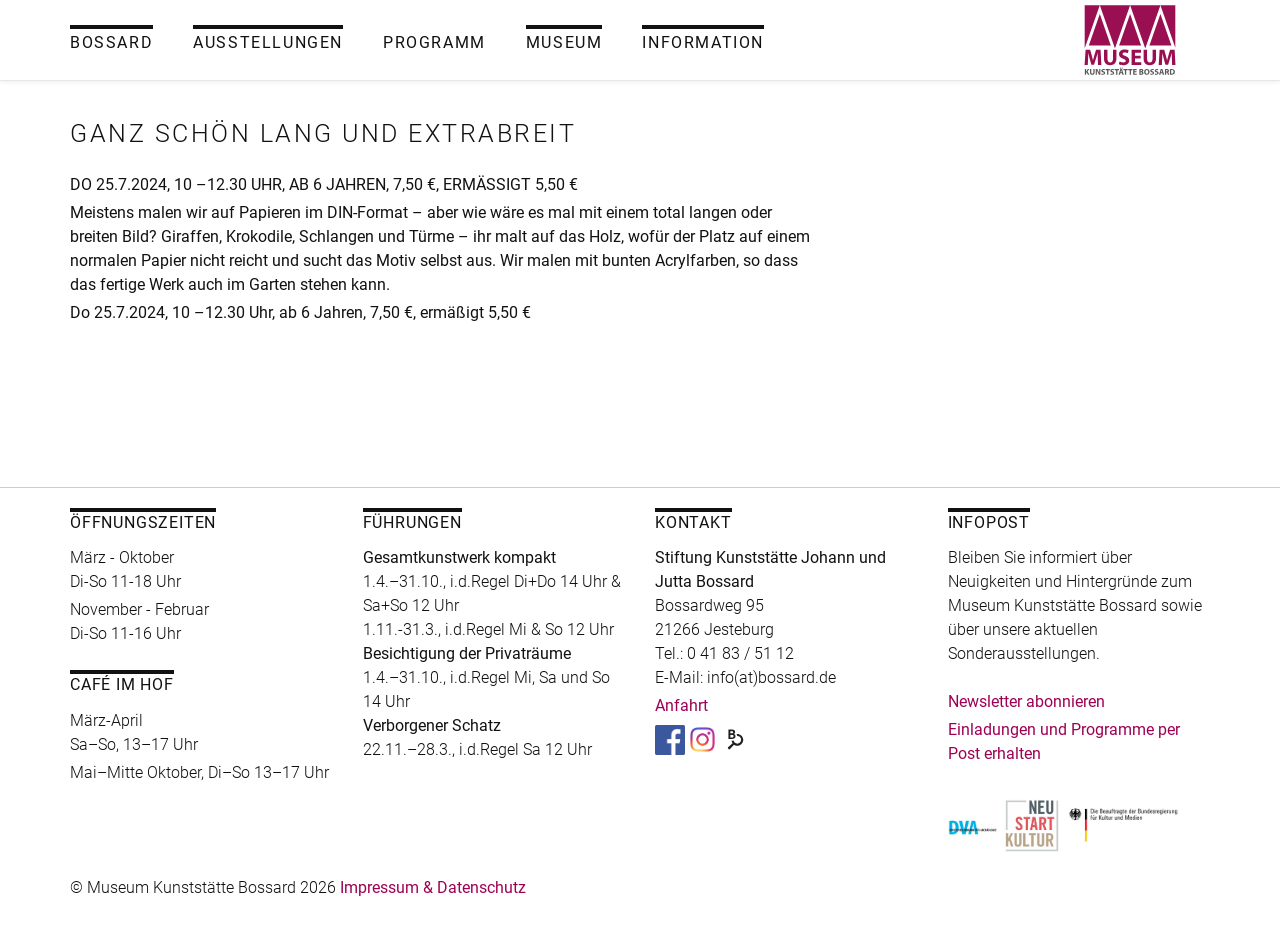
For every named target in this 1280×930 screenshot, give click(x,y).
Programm (434, 42)
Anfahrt (681, 705)
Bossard (111, 42)
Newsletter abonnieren (1026, 701)
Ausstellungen (268, 42)
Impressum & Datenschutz (433, 887)
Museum (564, 42)
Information (703, 42)
